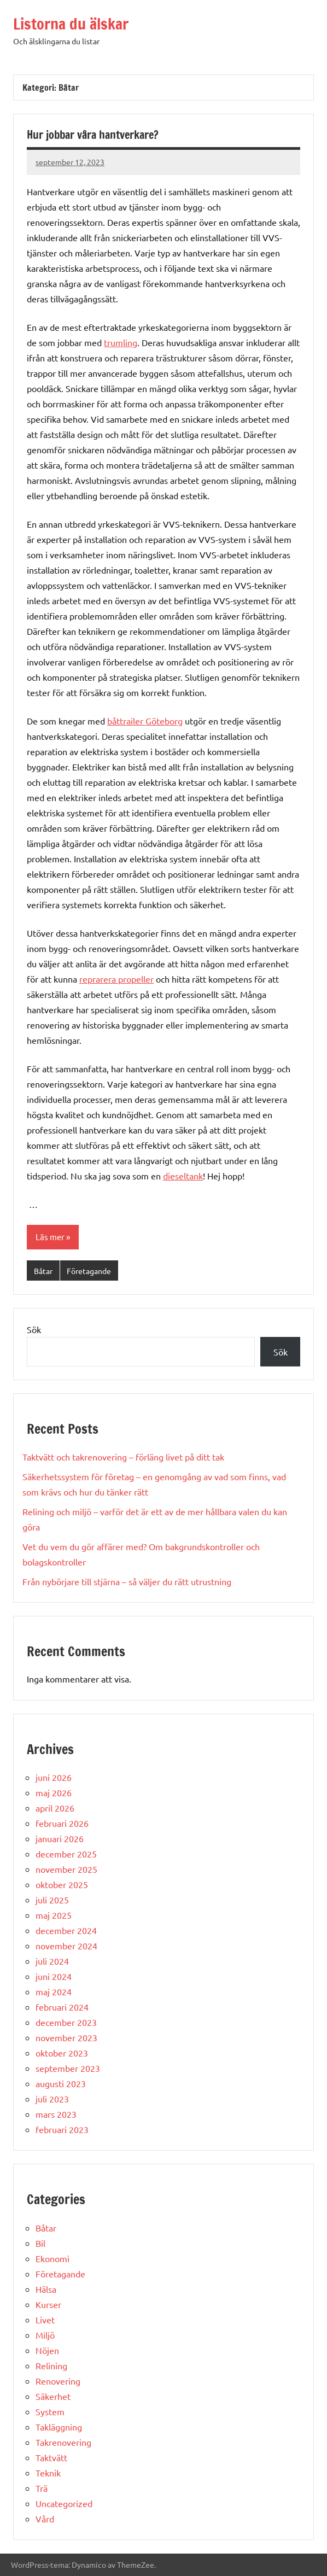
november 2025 (66, 1869)
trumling (120, 342)
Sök (34, 1329)
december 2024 (66, 1930)
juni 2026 (54, 1777)
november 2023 (66, 2037)
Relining (51, 2365)
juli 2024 (52, 1960)
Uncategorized (64, 2503)
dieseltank (183, 1175)
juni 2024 (54, 1976)
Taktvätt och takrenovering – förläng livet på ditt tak (123, 1456)
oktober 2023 (62, 2052)
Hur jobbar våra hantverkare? (93, 135)
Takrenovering (63, 2442)
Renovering (58, 2380)
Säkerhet (53, 2396)
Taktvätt (51, 2457)
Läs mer (50, 1236)
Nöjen (47, 2350)
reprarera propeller (116, 978)
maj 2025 (54, 1914)
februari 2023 (62, 2129)
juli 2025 (52, 1899)
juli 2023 (52, 2098)
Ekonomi (52, 2258)
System (50, 2411)
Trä (42, 2487)
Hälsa (46, 2288)
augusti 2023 (61, 2083)
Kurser (48, 2304)
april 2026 (55, 1807)
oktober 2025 (62, 1884)
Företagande (89, 1271)
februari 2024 (62, 2006)
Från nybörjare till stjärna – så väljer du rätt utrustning (126, 1581)
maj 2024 (54, 1991)
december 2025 (66, 1853)
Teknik (48, 2472)
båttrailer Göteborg (145, 720)
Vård (45, 2518)
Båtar (43, 1271)
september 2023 (68, 2068)
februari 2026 (62, 1823)
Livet (45, 2319)
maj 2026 (54, 1792)
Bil (40, 2243)
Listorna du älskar (71, 23)
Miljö (45, 2334)
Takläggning (59, 2426)
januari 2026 (60, 1838)
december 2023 (66, 2022)
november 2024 (66, 1945)
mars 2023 (56, 2113)
